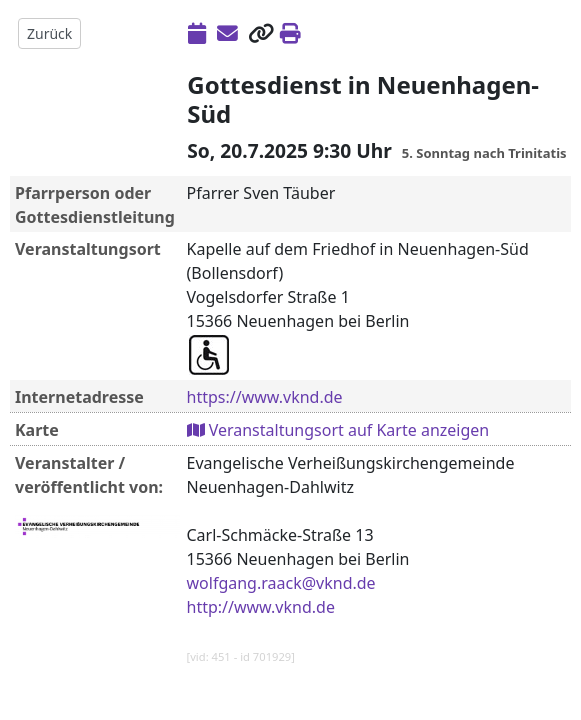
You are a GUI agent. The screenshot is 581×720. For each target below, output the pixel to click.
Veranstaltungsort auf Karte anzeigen (338, 430)
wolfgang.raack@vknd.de (281, 583)
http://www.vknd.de (261, 607)
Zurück (49, 33)
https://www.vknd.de (265, 397)
